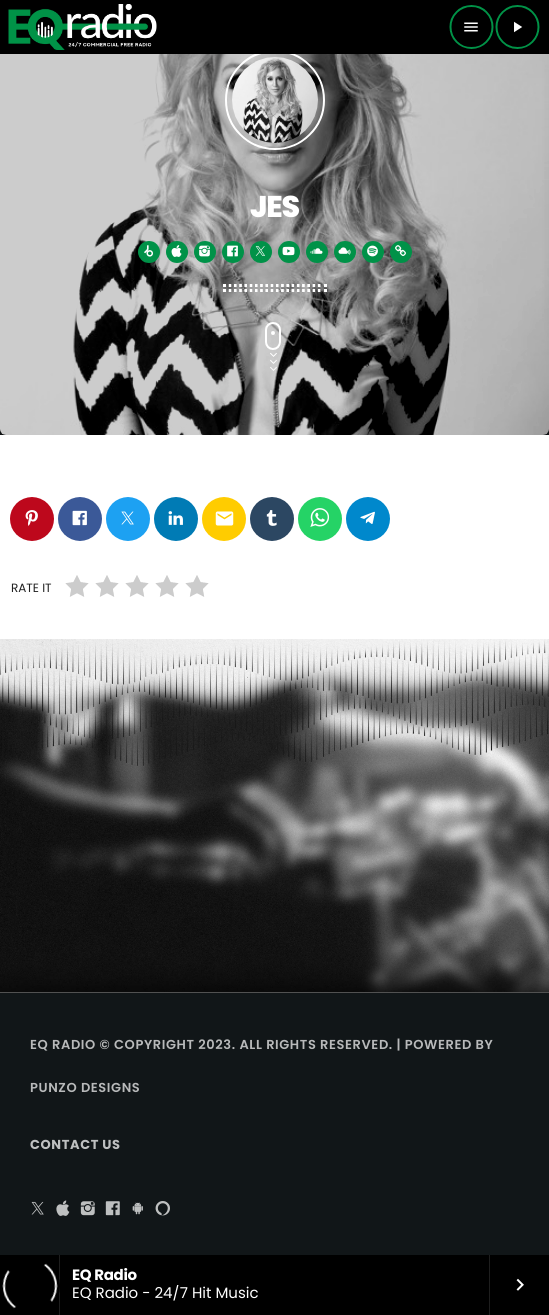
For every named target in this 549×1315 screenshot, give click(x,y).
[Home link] (82, 27)
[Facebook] (113, 1210)
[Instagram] (88, 1210)
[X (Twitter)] (38, 1210)
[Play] (517, 27)
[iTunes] (63, 1210)
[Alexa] (163, 1210)
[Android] (138, 1210)
